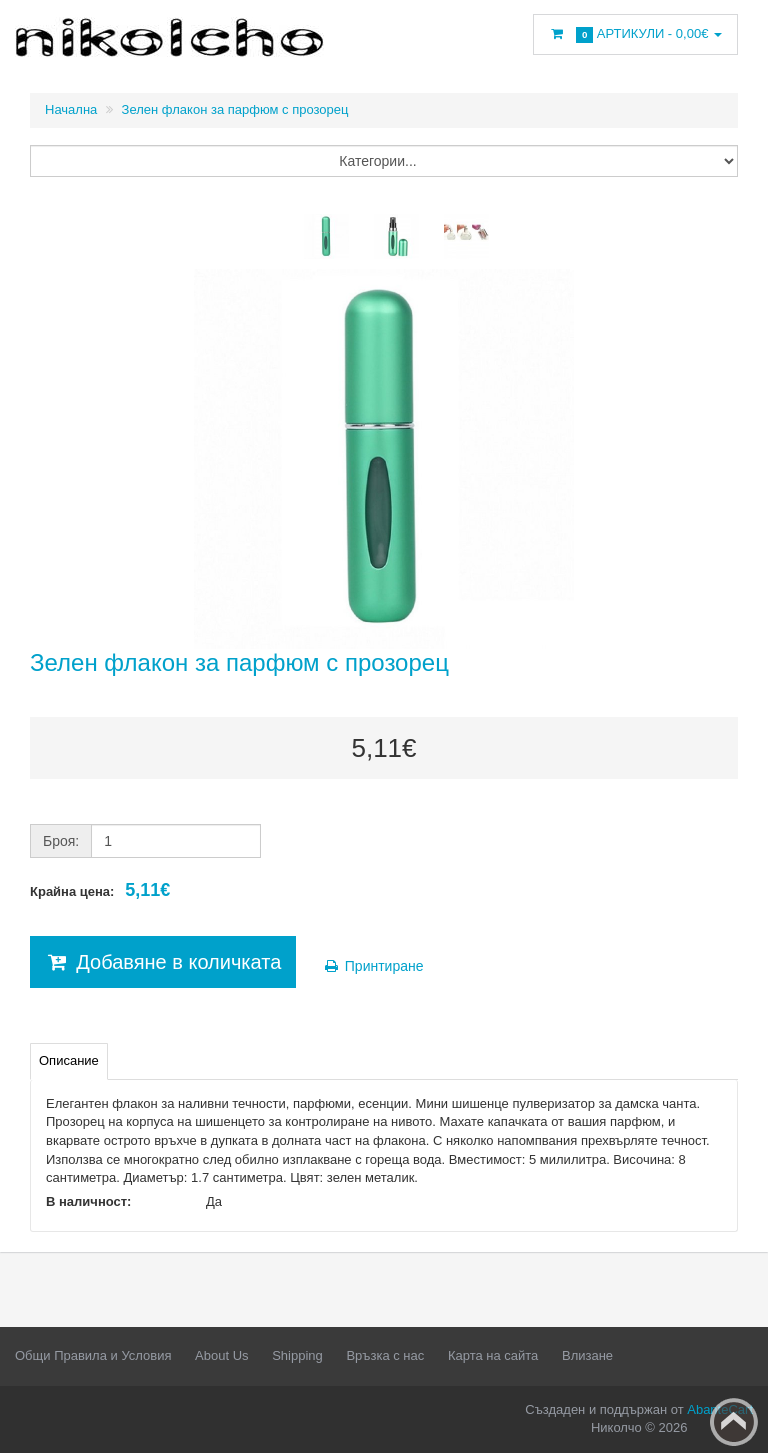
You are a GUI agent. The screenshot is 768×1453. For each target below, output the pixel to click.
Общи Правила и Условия (93, 1355)
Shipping (297, 1355)
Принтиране (373, 966)
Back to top (734, 1422)
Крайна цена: (100, 890)
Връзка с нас (385, 1355)
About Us (221, 1355)
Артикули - (635, 34)
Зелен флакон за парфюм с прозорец (235, 109)
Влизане (587, 1355)
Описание (69, 1060)
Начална (71, 109)
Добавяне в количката (163, 962)
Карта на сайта (493, 1355)
